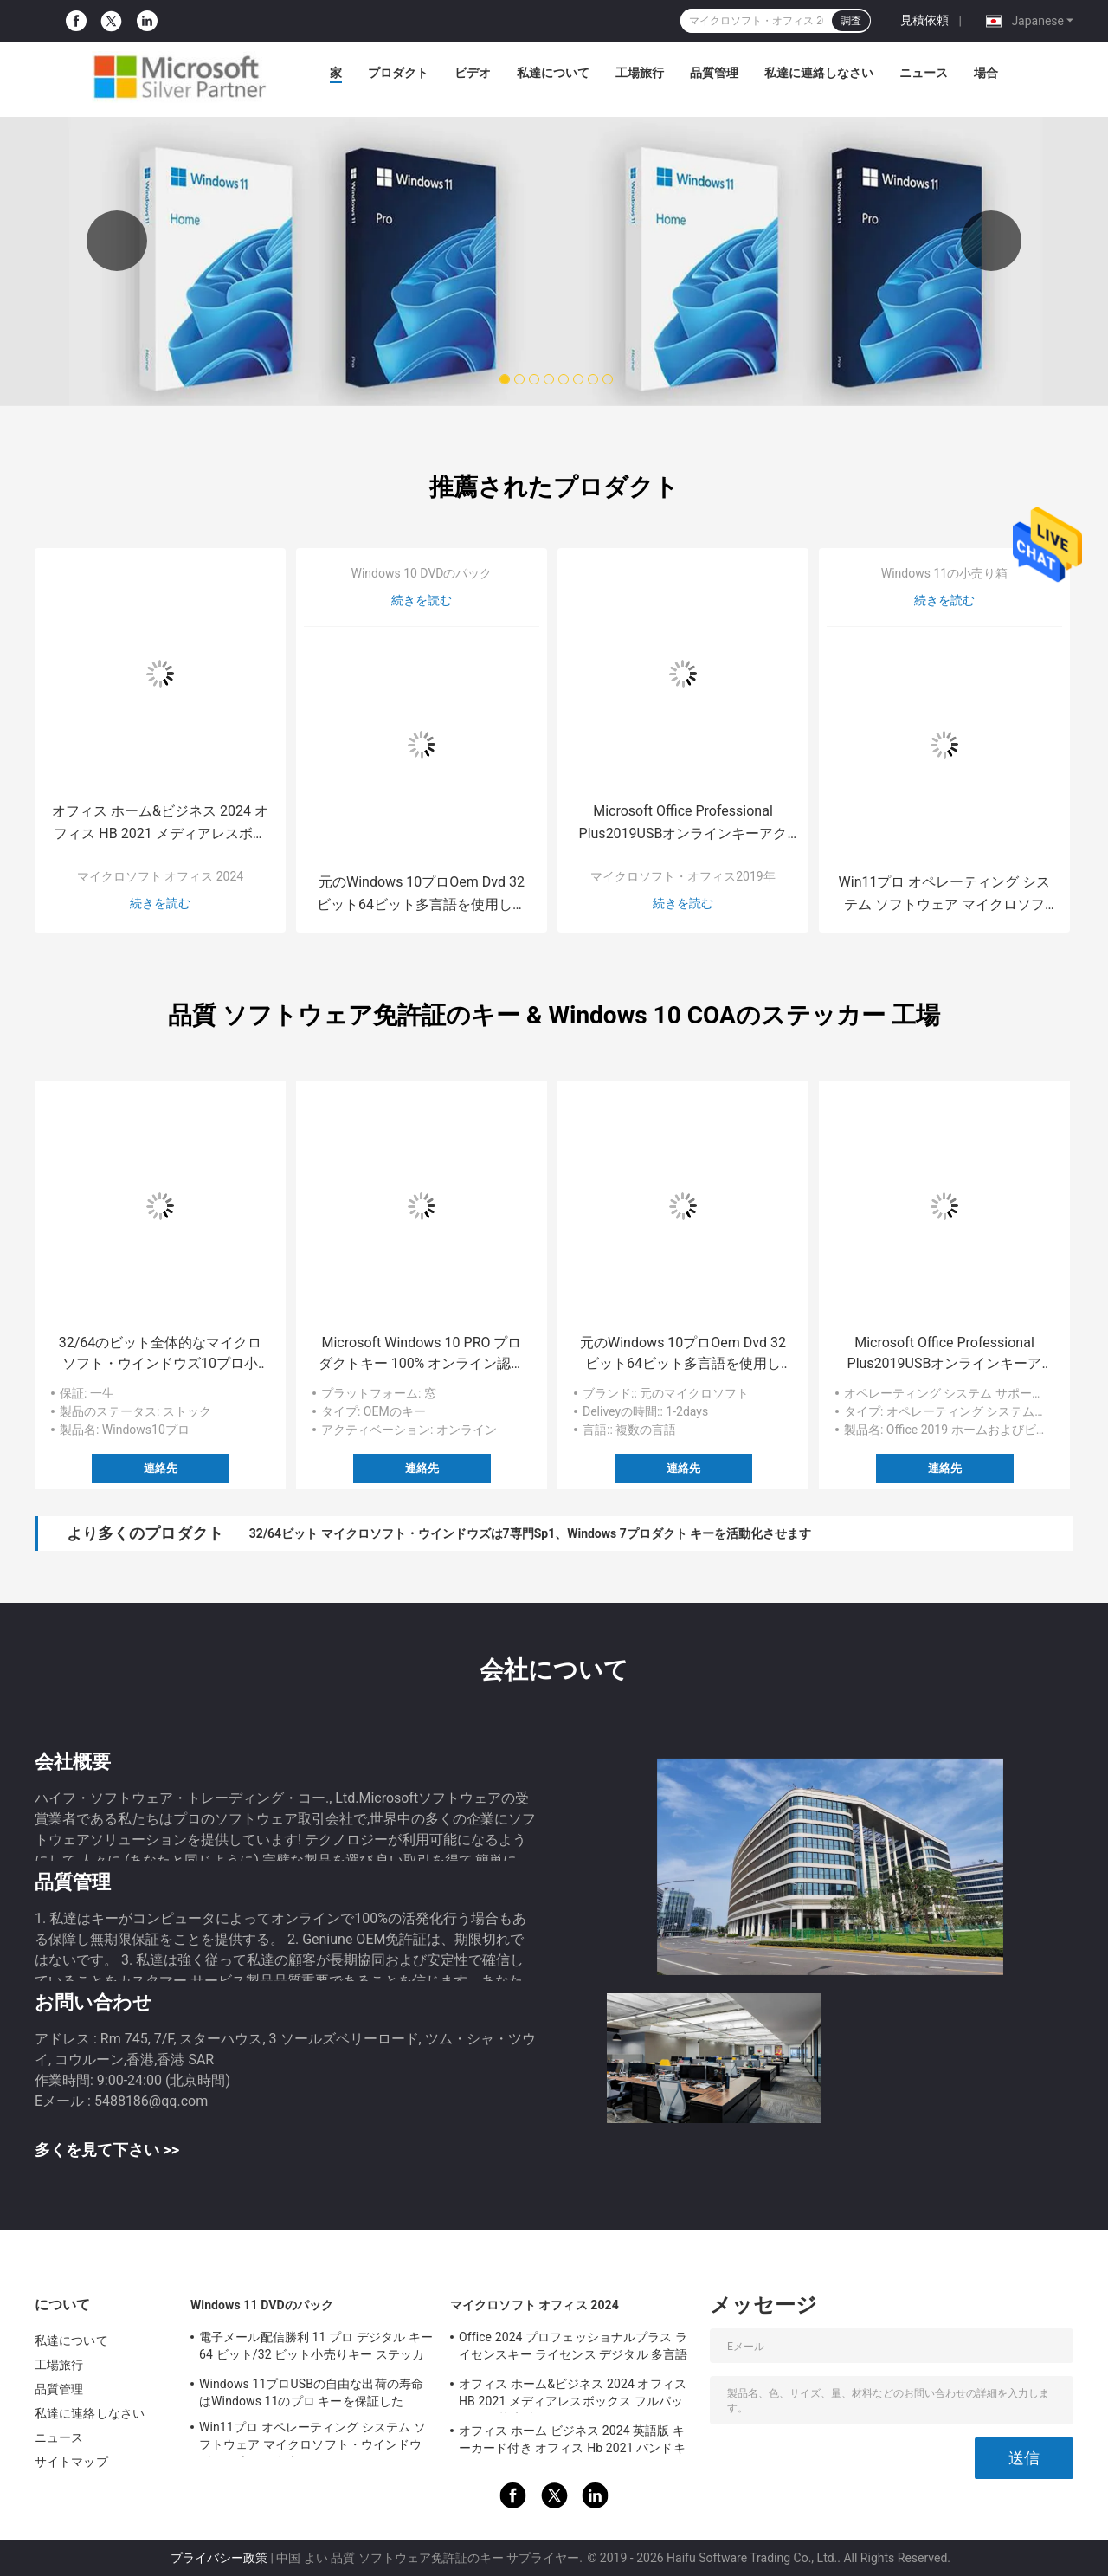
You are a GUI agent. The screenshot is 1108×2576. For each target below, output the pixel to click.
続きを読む (160, 903)
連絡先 (160, 1468)
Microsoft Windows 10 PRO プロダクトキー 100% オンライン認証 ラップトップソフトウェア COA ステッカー (422, 1354)
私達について (553, 73)
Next (991, 240)
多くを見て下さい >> (107, 2149)
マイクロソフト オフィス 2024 (160, 876)
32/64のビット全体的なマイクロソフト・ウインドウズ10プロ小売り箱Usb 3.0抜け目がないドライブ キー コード (160, 1354)
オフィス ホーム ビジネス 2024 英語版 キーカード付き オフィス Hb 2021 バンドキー (572, 2442)
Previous (117, 240)
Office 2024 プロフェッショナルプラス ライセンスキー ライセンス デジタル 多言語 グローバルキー (573, 2348)
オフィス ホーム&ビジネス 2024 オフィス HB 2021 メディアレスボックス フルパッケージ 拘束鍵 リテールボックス (160, 824)
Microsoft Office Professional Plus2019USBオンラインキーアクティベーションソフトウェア (683, 824)
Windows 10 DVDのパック (421, 573)
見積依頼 (924, 20)
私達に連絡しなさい (818, 73)
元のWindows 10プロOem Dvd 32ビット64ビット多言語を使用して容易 (421, 895)
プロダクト (398, 73)
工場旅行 (639, 73)
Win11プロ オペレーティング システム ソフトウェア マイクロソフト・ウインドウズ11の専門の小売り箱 (945, 895)
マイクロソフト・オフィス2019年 (682, 876)
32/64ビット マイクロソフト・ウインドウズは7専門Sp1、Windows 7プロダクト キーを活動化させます (530, 1533)
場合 (986, 73)
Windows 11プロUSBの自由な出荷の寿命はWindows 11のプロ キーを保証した (311, 2392)
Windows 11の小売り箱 (944, 573)
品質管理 (714, 73)
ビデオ (472, 73)
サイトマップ (71, 2462)
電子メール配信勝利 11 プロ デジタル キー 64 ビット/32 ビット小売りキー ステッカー (316, 2348)
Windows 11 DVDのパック (261, 2305)
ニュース (923, 73)
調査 (851, 21)
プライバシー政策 (219, 2558)
